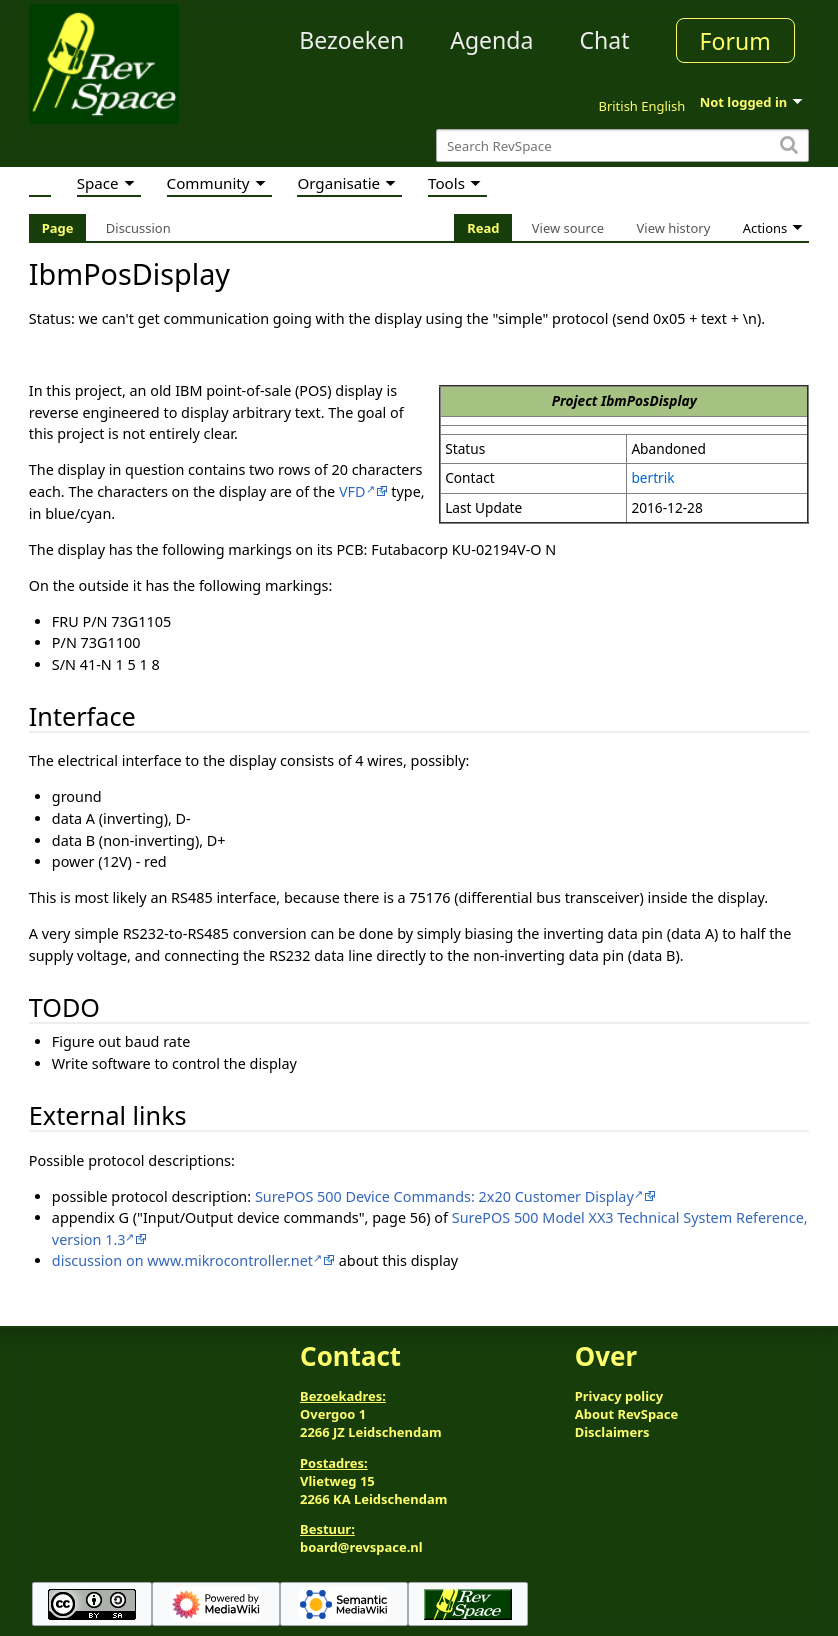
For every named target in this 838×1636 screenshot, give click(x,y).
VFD (352, 491)
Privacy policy (619, 1396)
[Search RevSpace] (622, 145)
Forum (735, 41)
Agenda (491, 40)
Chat (604, 40)
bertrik (652, 477)
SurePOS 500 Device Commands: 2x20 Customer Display (444, 1196)
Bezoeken (351, 40)
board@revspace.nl (361, 1547)
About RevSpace (627, 1414)
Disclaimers (612, 1432)
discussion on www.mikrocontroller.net (182, 1260)
